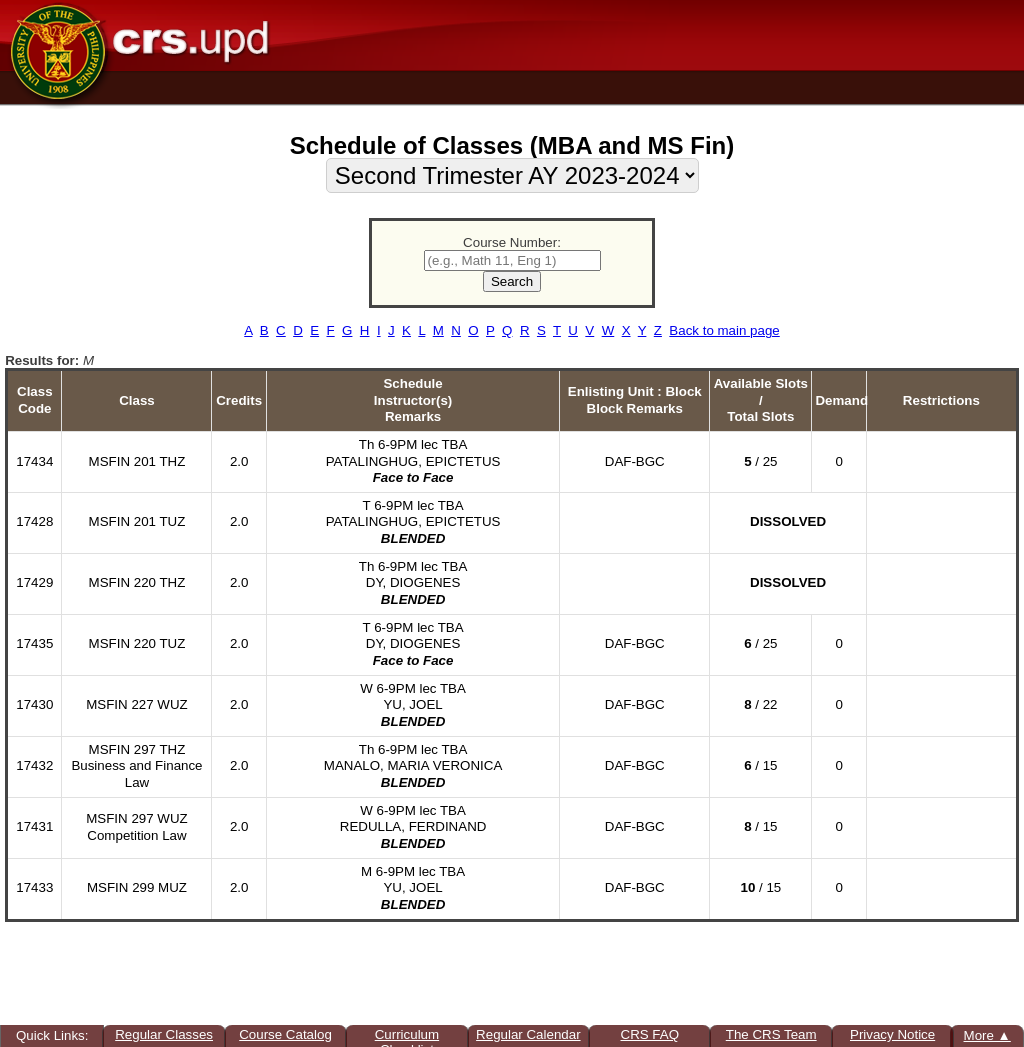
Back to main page (724, 330)
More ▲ (987, 1035)
